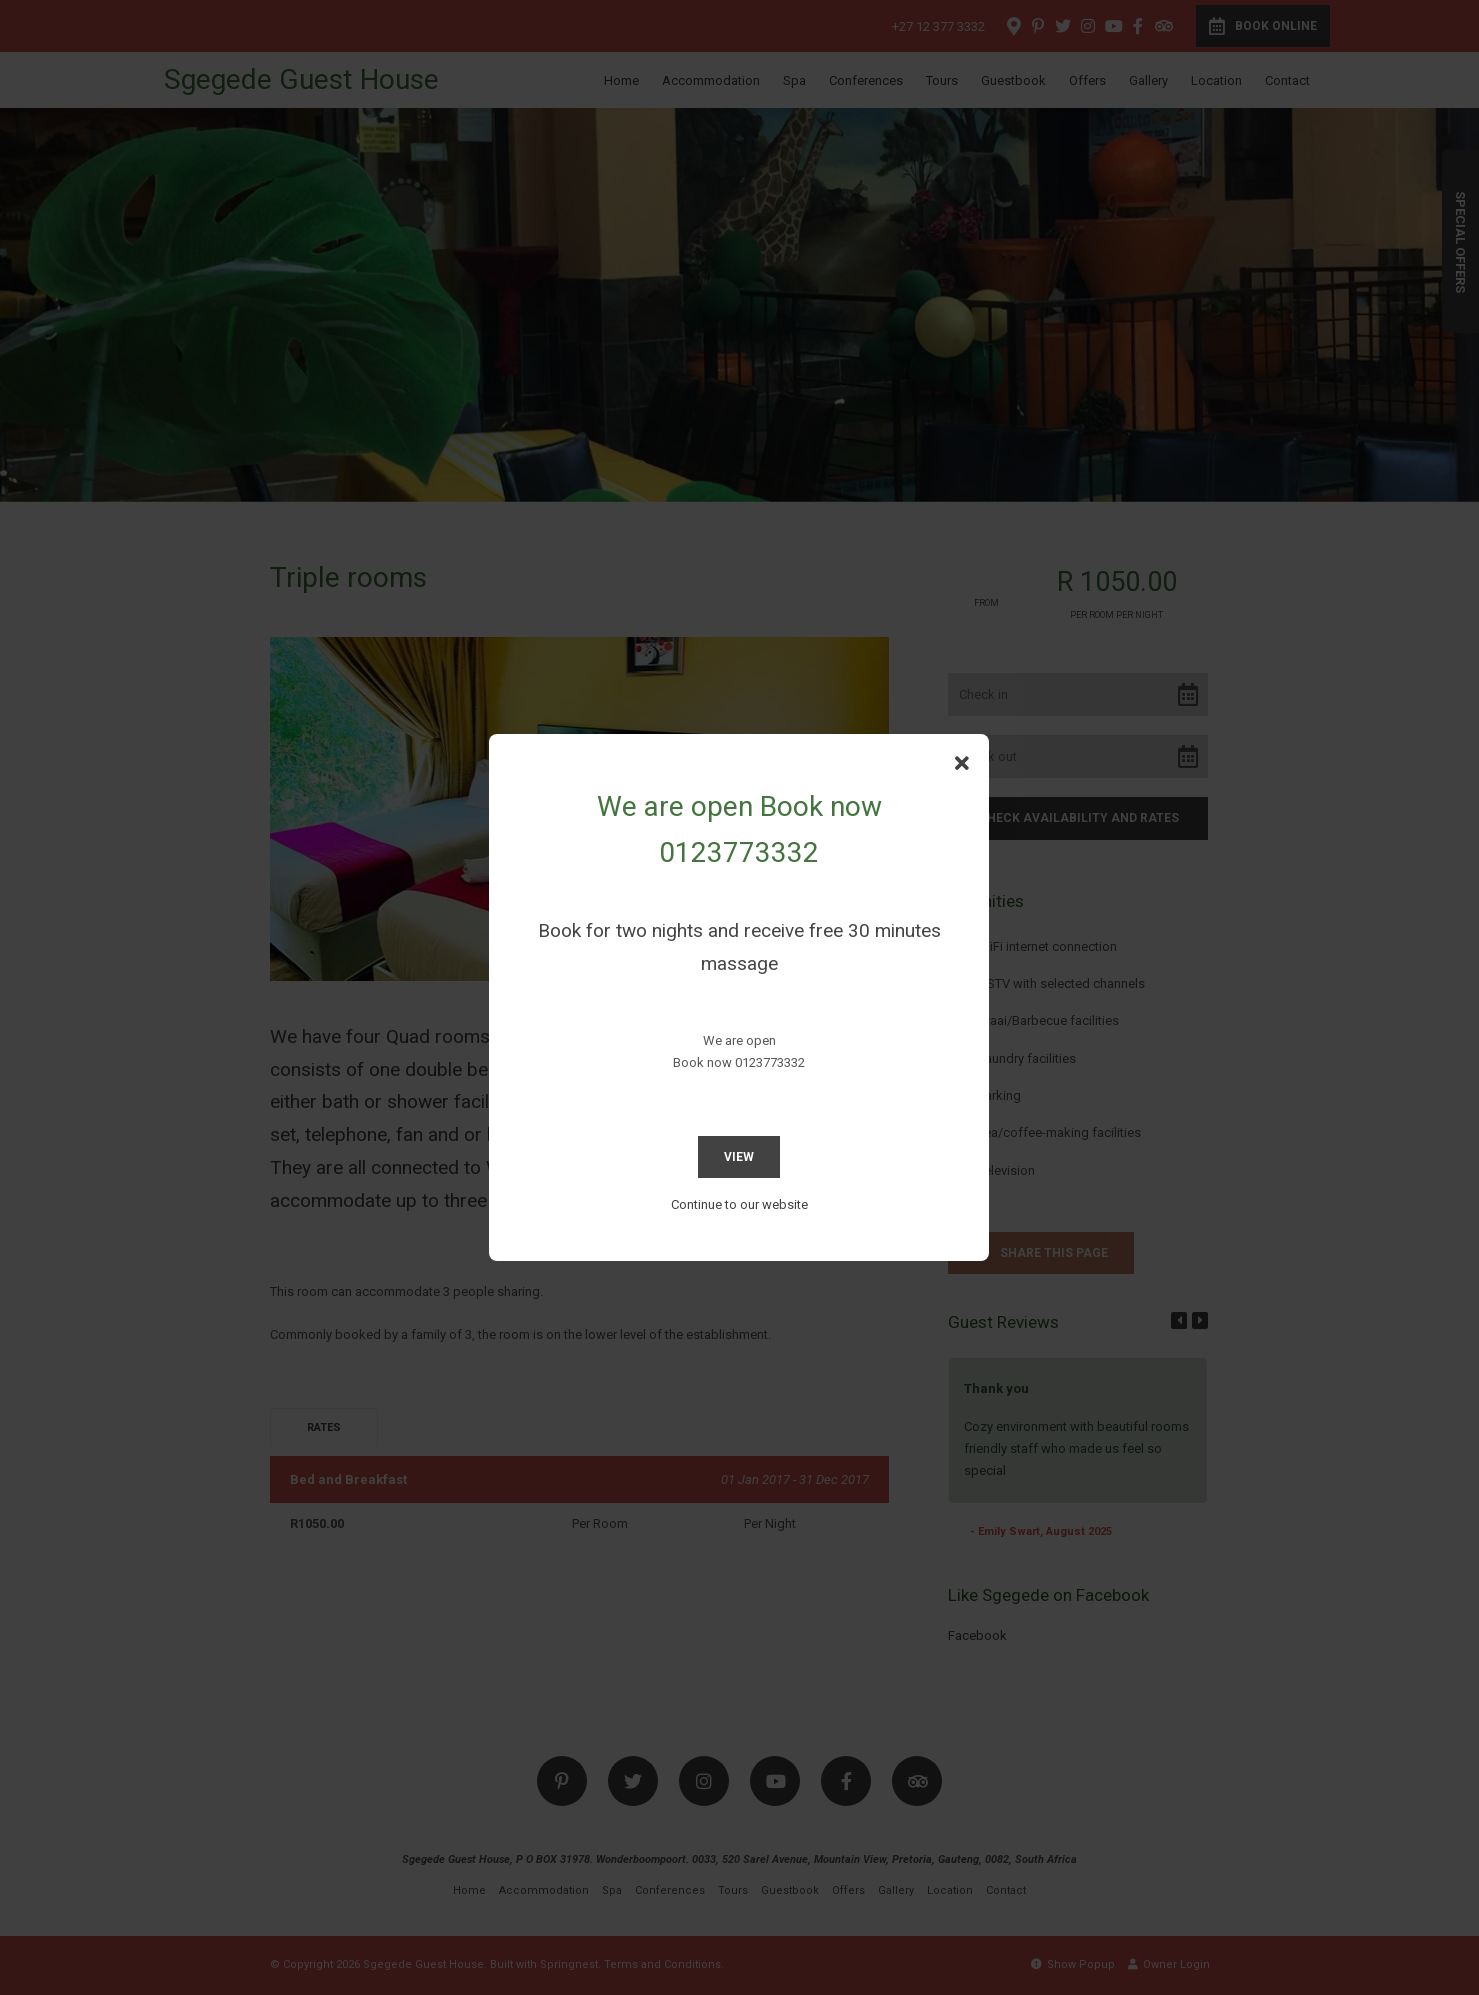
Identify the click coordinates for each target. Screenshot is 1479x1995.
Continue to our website (739, 1204)
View (739, 1157)
